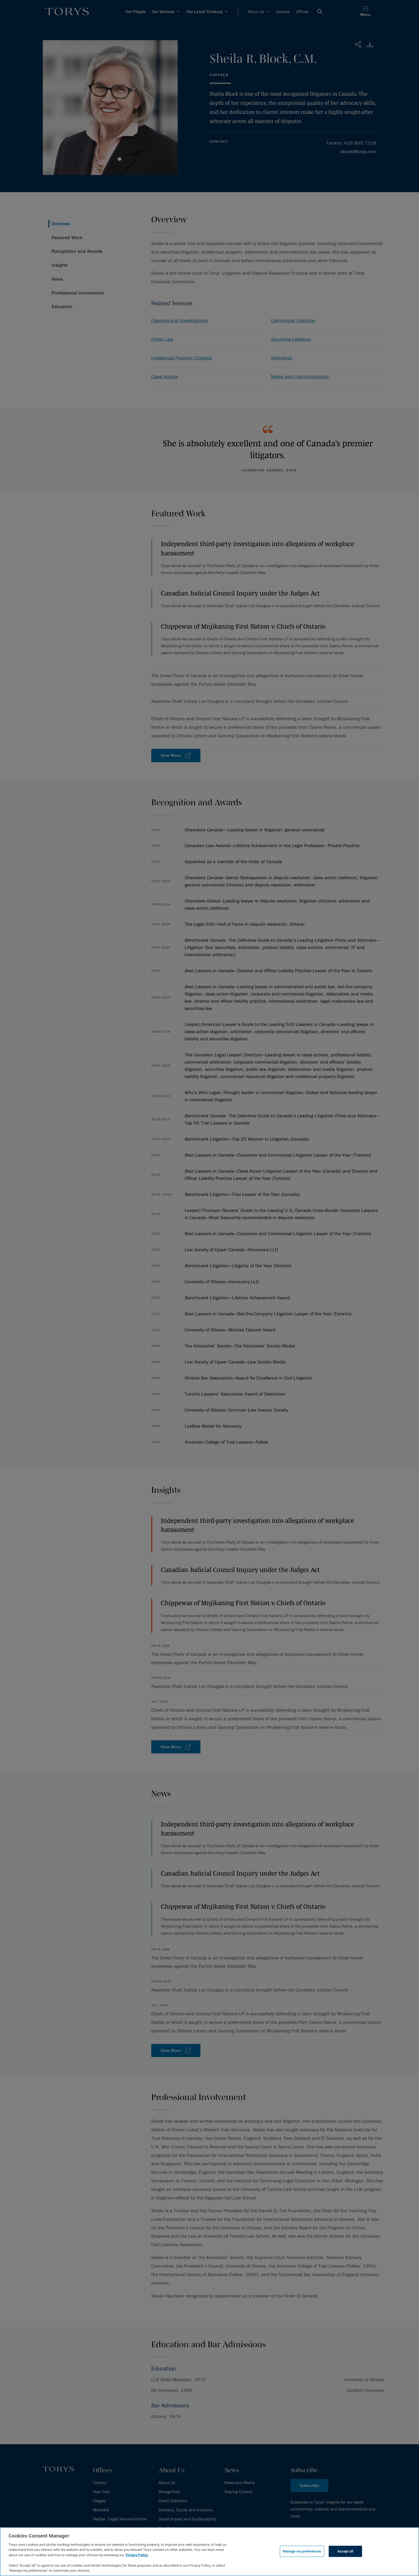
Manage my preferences (302, 2551)
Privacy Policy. (137, 2555)
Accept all (345, 2551)
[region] (209, 2551)
